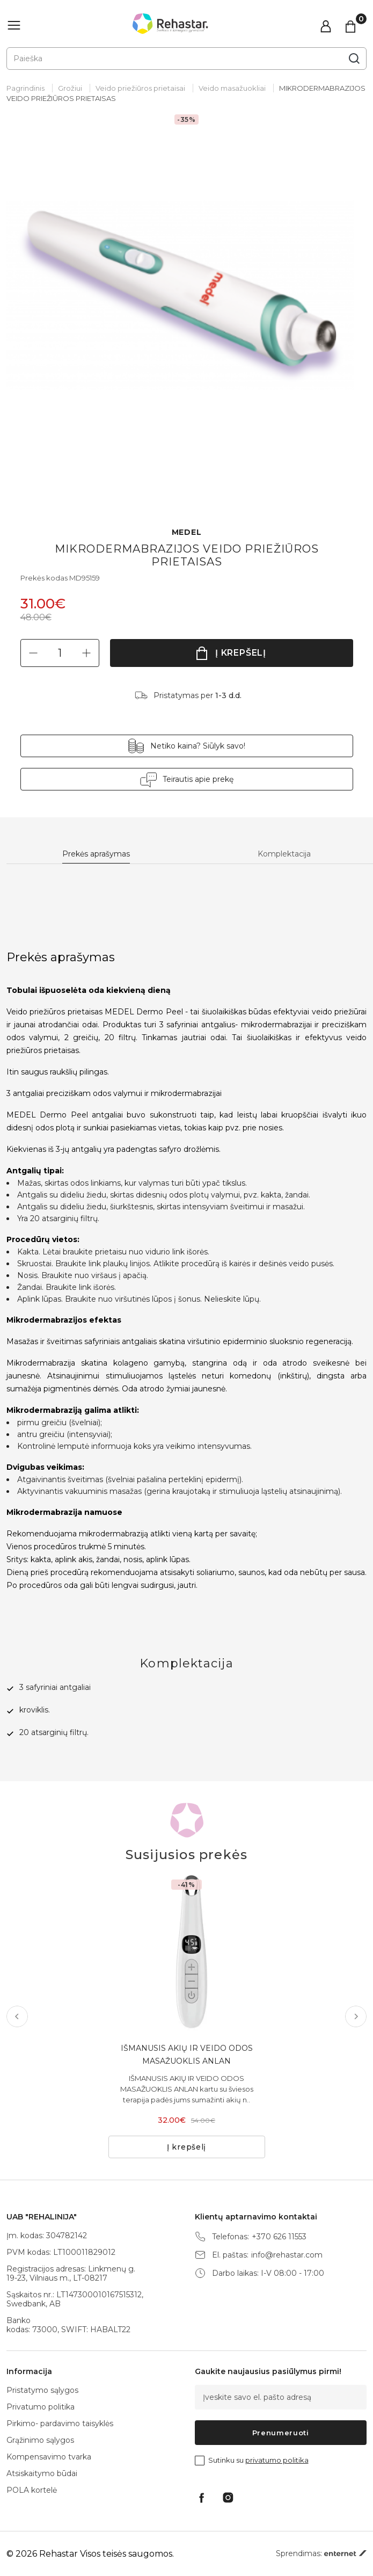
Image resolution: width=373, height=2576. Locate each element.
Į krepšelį (240, 653)
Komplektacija (284, 854)
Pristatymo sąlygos (42, 2390)
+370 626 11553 (279, 2236)
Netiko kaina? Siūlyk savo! (197, 746)
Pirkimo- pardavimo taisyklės (59, 2423)
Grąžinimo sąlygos (40, 2440)
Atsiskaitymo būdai (41, 2473)
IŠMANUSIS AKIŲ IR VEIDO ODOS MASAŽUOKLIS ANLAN (187, 2054)
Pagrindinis (25, 88)
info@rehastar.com (287, 2255)
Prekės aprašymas (96, 854)
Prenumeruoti (280, 2432)
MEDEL (187, 532)
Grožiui (70, 88)
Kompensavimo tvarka (48, 2457)
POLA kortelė (31, 2490)
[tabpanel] (186, 310)
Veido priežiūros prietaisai (140, 88)
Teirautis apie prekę (198, 779)
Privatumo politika (40, 2407)
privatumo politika (277, 2460)
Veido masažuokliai (232, 88)
